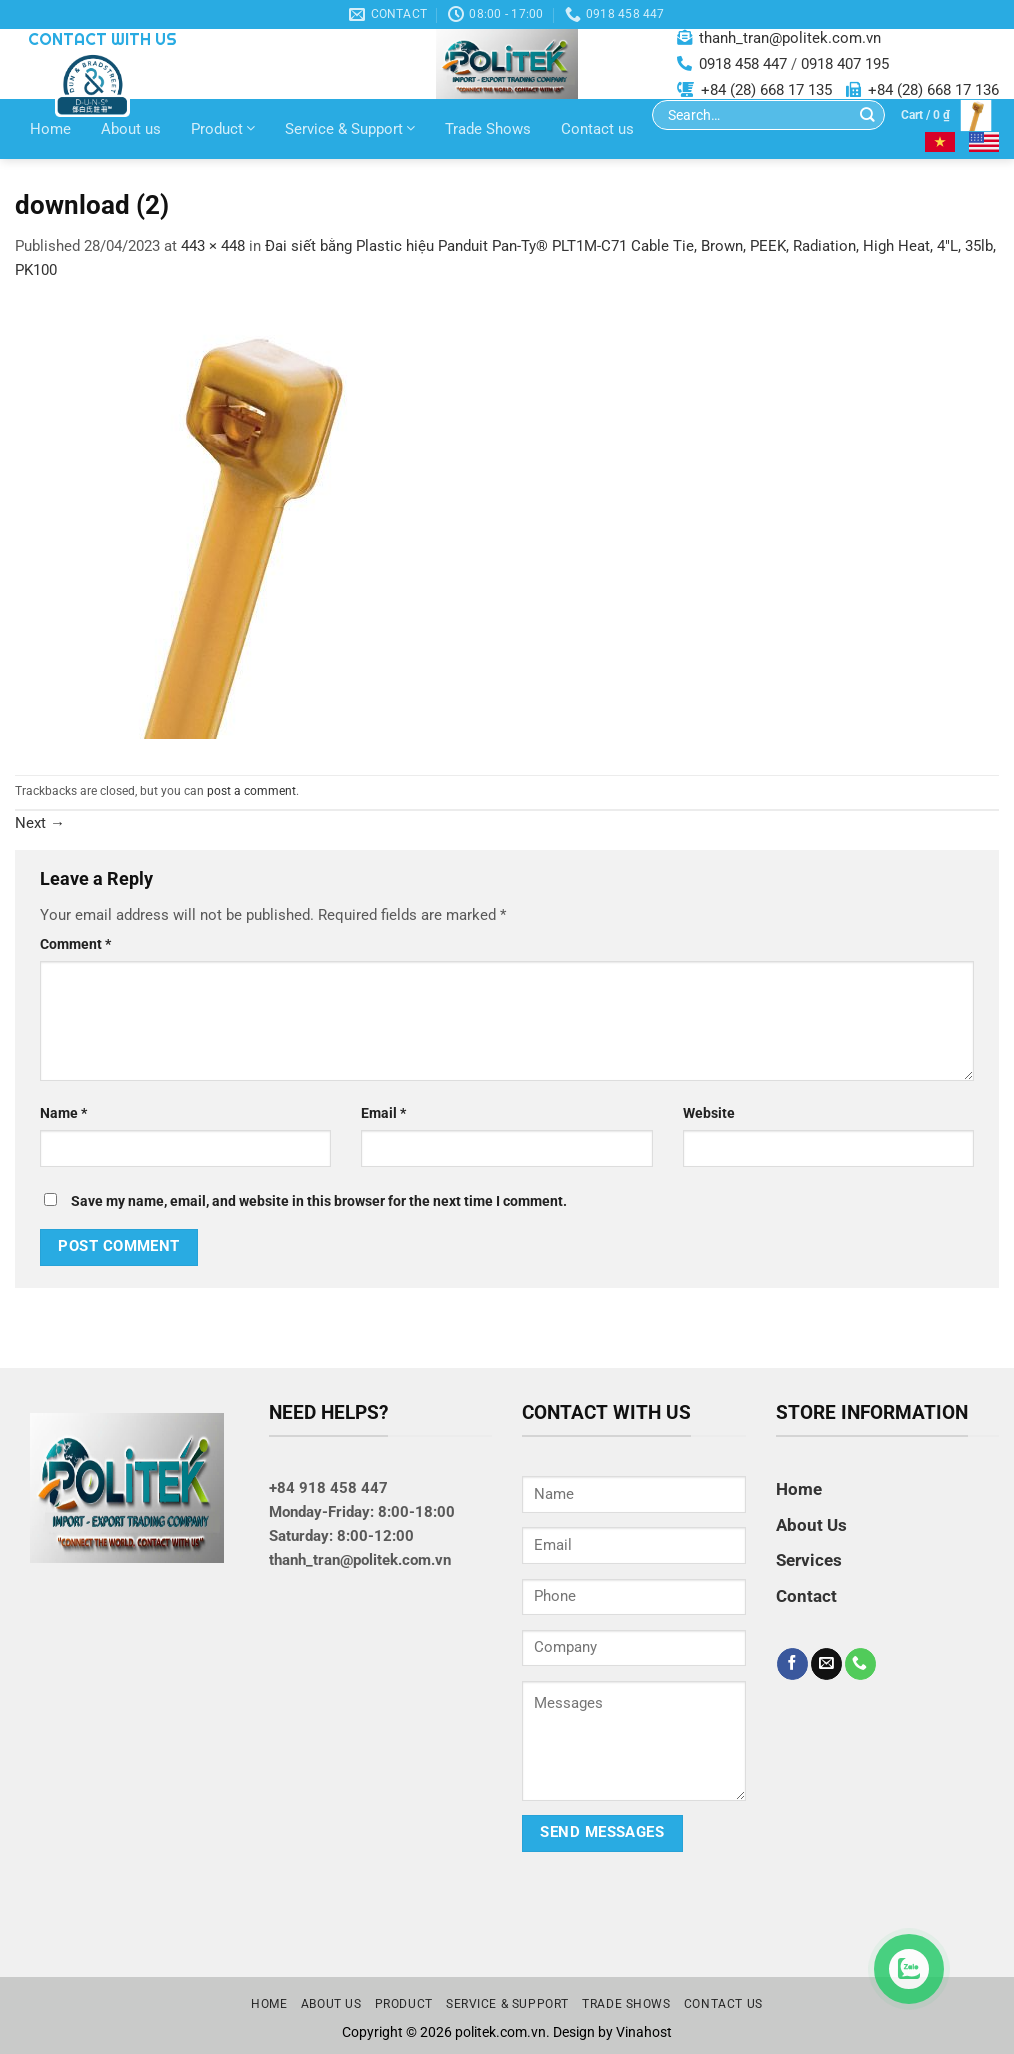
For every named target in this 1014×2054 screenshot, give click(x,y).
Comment (75, 944)
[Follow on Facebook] (792, 1664)
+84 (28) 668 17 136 (933, 90)
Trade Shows (488, 129)
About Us (811, 1525)
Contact (806, 1596)
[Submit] (867, 115)
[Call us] (860, 1664)
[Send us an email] (826, 1664)
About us (131, 129)
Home (50, 129)
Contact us (597, 129)
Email (383, 1113)
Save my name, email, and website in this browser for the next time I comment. (319, 1201)
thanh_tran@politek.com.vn (790, 38)
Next (40, 823)
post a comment (251, 791)
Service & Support (350, 129)
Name (63, 1113)
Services (809, 1560)
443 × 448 (213, 246)
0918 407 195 (845, 64)
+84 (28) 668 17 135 (766, 90)
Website (709, 1113)
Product (223, 129)
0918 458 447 (743, 64)
